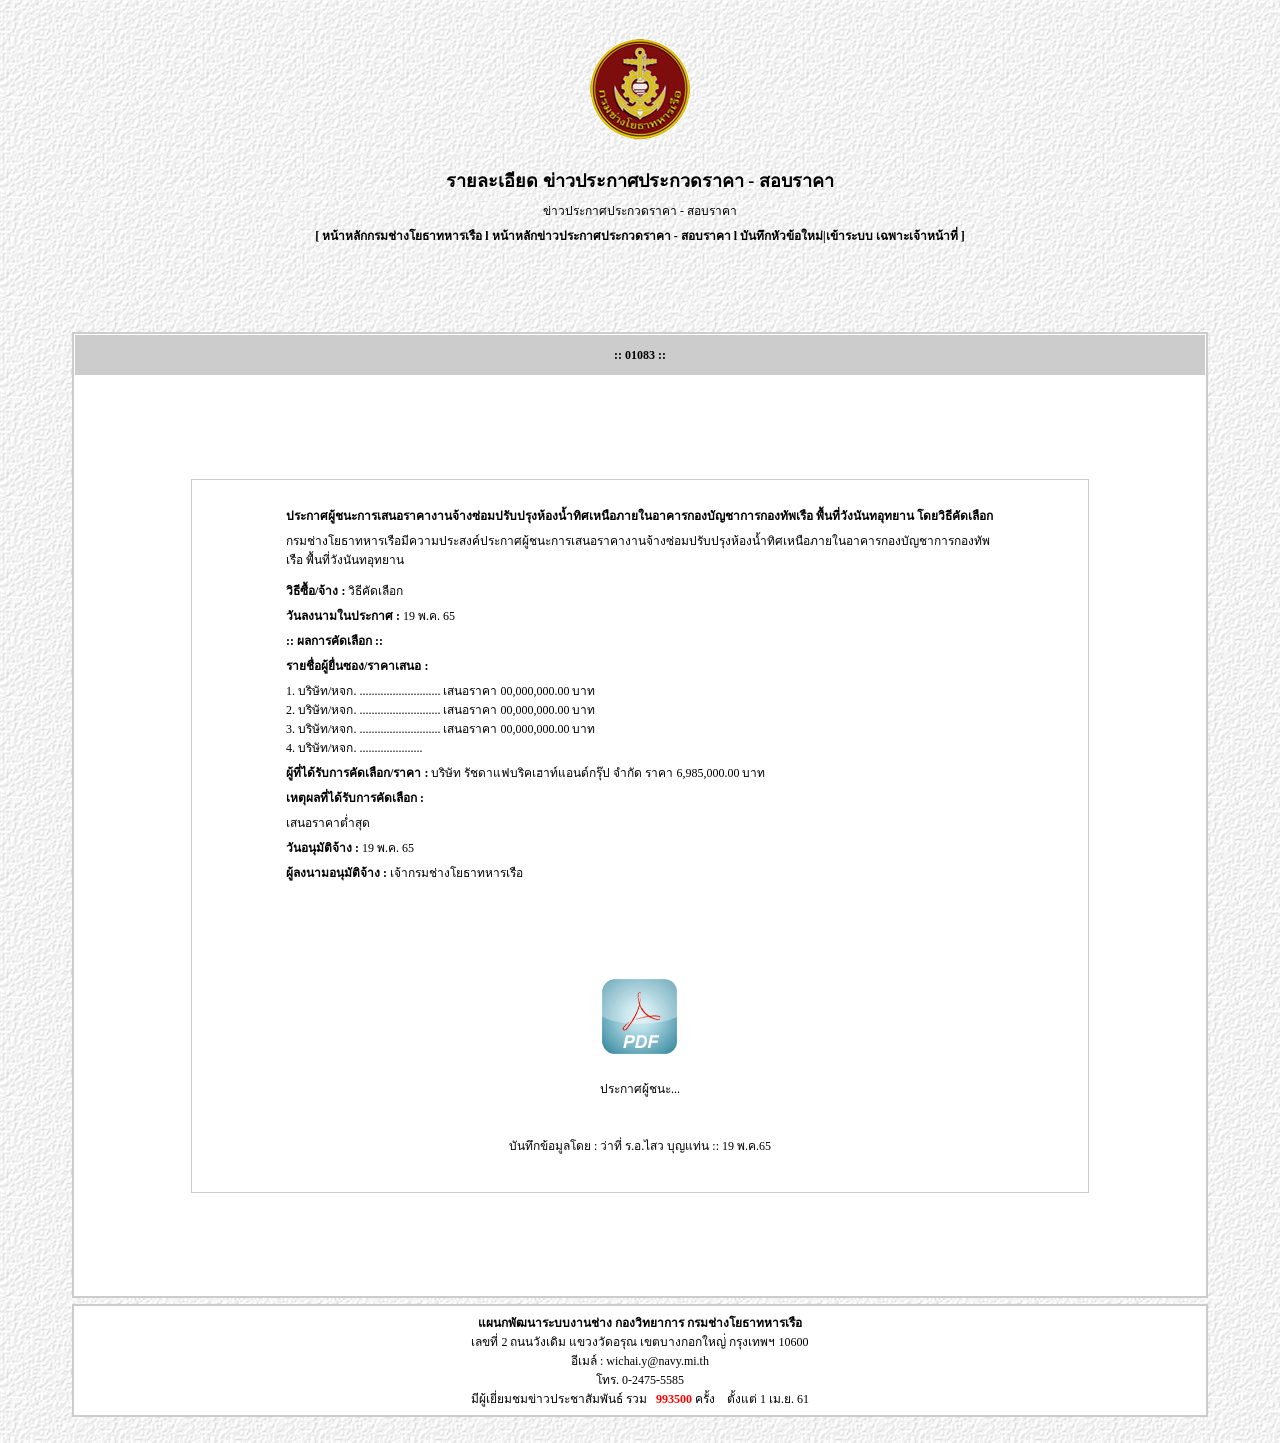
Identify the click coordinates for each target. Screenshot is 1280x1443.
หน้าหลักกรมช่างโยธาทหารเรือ (402, 236)
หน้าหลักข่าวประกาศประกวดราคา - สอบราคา (611, 236)
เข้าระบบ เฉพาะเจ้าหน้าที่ (893, 236)
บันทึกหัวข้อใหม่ (781, 236)
